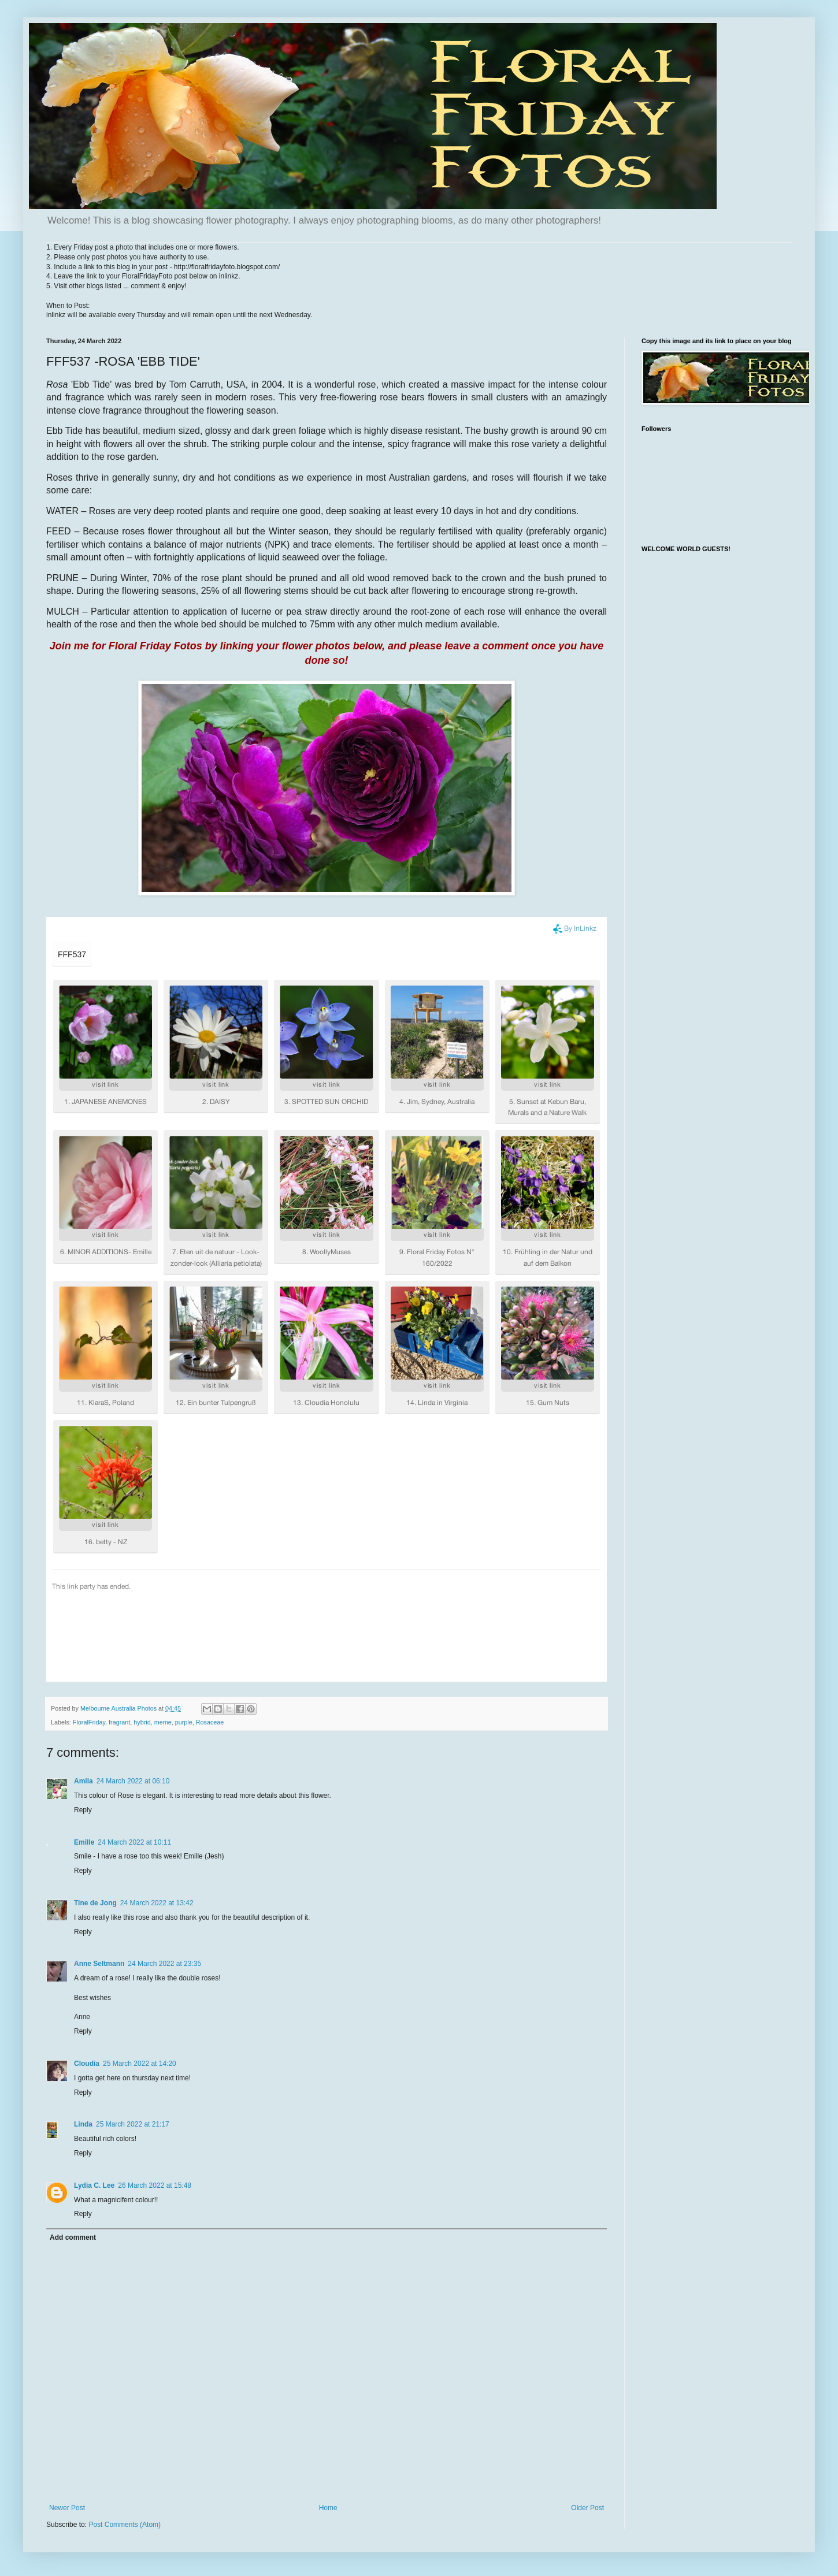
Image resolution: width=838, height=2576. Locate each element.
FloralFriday (89, 1722)
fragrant (119, 1722)
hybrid (142, 1722)
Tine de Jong (95, 1903)
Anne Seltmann (99, 1964)
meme (163, 1722)
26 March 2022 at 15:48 (154, 2185)
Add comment (73, 2237)
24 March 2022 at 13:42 (157, 1903)
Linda (83, 2124)
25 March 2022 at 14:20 (139, 2064)
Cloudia (86, 2064)
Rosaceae (210, 1722)
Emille (84, 1842)
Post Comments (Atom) (124, 2525)
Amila (83, 1781)
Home (328, 2508)
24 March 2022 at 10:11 (134, 1842)
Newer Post (67, 2508)
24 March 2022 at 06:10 (133, 1781)
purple (183, 1722)
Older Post (587, 2508)
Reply (83, 1810)
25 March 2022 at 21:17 (132, 2124)
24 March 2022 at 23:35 (164, 1964)
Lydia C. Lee (94, 2185)
